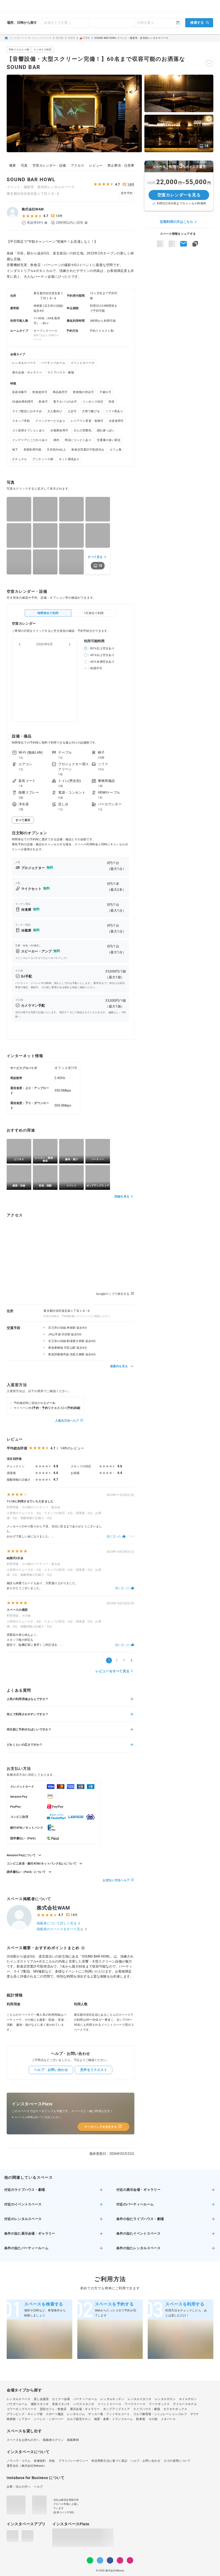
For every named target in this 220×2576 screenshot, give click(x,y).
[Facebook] (110, 2560)
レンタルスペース (24, 362)
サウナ (194, 2414)
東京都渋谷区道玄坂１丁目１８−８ (33, 194)
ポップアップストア (116, 2409)
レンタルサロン (165, 2399)
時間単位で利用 (48, 613)
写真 (24, 165)
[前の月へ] (19, 644)
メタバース (168, 2419)
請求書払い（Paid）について (29, 1871)
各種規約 (40, 2460)
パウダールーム (17, 2404)
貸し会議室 (41, 2399)
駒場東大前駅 (75, 1341)
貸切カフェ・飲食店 (53, 2409)
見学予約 (126, 193)
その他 (153, 2419)
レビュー (95, 165)
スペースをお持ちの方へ (23, 2440)
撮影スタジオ (40, 2404)
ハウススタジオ (83, 2404)
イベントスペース (41, 37)
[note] (130, 2560)
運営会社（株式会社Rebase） (26, 2465)
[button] (70, 1366)
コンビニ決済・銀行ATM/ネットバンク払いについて (45, 1863)
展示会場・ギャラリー (27, 372)
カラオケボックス (175, 2409)
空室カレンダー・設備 (49, 165)
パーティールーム (53, 362)
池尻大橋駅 (77, 1354)
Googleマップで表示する (115, 1294)
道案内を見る (122, 1366)
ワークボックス (159, 2404)
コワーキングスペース (21, 2409)
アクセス (77, 165)
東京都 (60, 37)
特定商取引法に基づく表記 (109, 2460)
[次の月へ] (69, 644)
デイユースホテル (185, 2404)
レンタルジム (76, 2414)
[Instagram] (120, 2560)
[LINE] (90, 2560)
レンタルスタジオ (139, 2399)
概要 (12, 165)
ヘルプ (38, 2486)
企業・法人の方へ (18, 2486)
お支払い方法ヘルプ (119, 1880)
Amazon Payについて (24, 1855)
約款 (52, 2460)
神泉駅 (71, 1327)
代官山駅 (69, 1347)
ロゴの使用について (177, 2460)
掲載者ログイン (53, 2440)
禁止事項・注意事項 (123, 165)
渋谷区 (71, 37)
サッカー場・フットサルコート (109, 2414)
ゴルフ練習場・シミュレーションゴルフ (160, 2414)
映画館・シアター (18, 2419)
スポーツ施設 (55, 2414)
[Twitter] (100, 2560)
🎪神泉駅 (84, 37)
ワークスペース (135, 2404)
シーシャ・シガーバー (49, 2419)
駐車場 (140, 2419)
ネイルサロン (188, 2399)
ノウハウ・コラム (18, 2460)
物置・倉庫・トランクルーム (113, 2419)
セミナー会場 (61, 2399)
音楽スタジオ (61, 2404)
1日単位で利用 (94, 613)
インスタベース (15, 38)
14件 (130, 184)
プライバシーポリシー (73, 2460)
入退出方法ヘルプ (69, 1420)
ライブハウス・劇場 (60, 372)
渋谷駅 (66, 1334)
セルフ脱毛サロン (79, 2419)
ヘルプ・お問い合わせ (145, 2460)
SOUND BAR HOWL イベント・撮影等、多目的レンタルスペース (131, 37)
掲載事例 (73, 2440)
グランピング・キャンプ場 (24, 2414)
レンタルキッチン (112, 2399)
